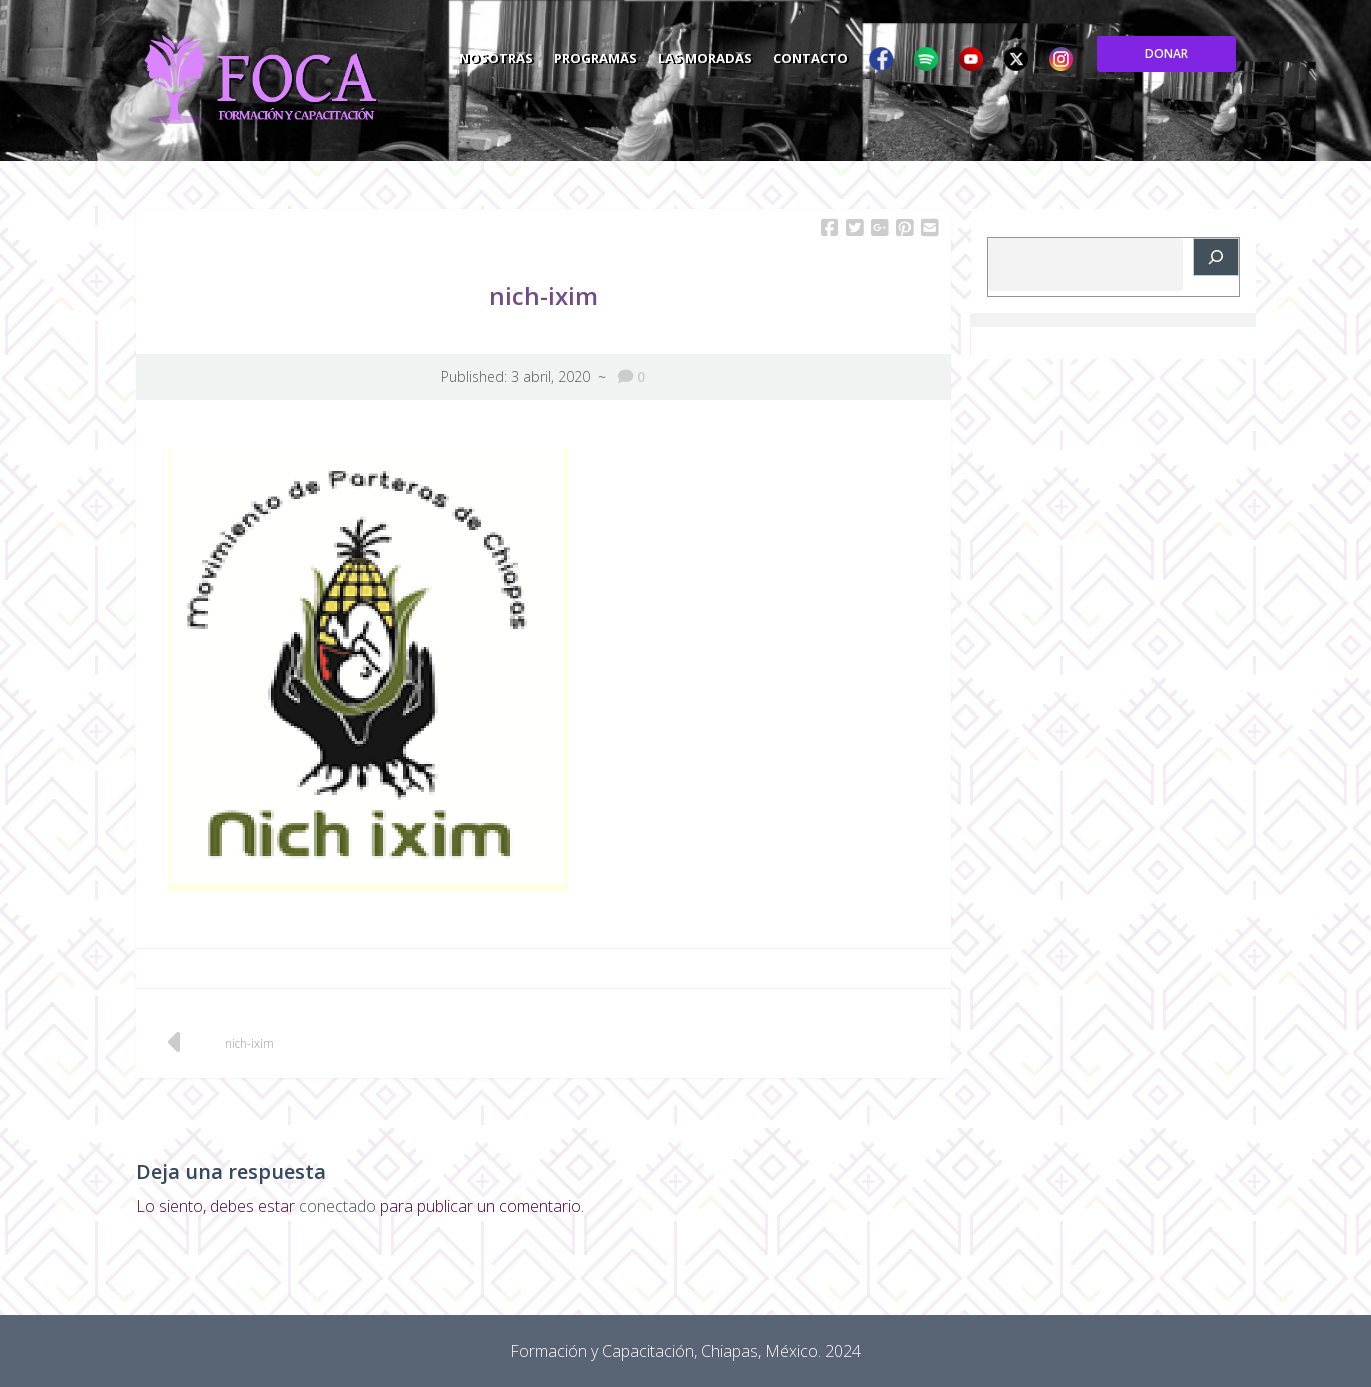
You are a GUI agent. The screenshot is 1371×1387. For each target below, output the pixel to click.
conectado (337, 1206)
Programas (725, 54)
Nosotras (623, 54)
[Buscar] (1216, 257)
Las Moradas (838, 54)
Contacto (946, 54)
